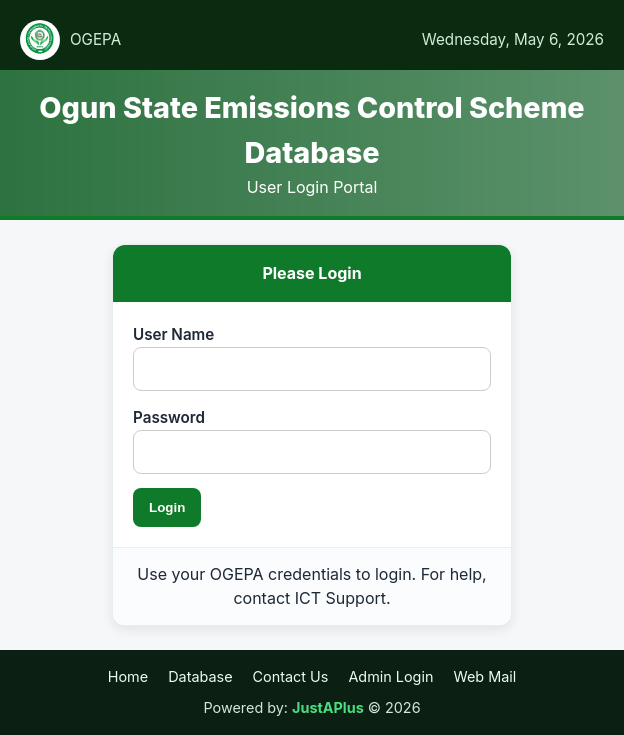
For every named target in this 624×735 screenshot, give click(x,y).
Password (169, 417)
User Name (173, 334)
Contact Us (291, 676)
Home (128, 676)
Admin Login (390, 676)
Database (200, 676)
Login (167, 507)
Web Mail (484, 676)
